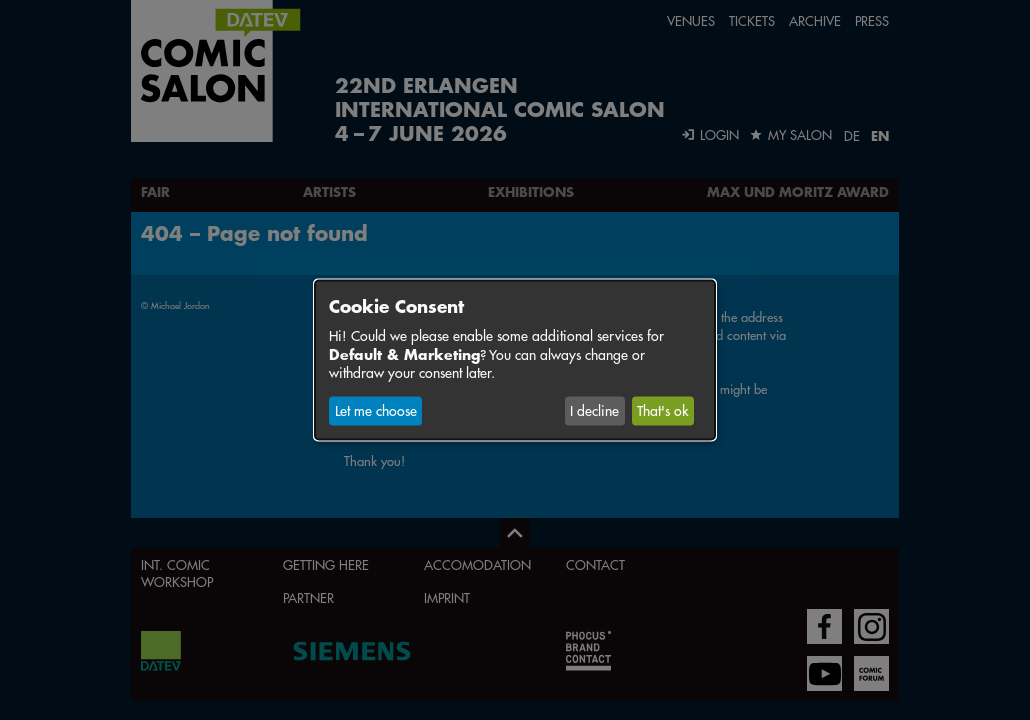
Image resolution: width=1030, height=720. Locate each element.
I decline (594, 411)
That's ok (662, 411)
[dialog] (515, 359)
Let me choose (376, 411)
